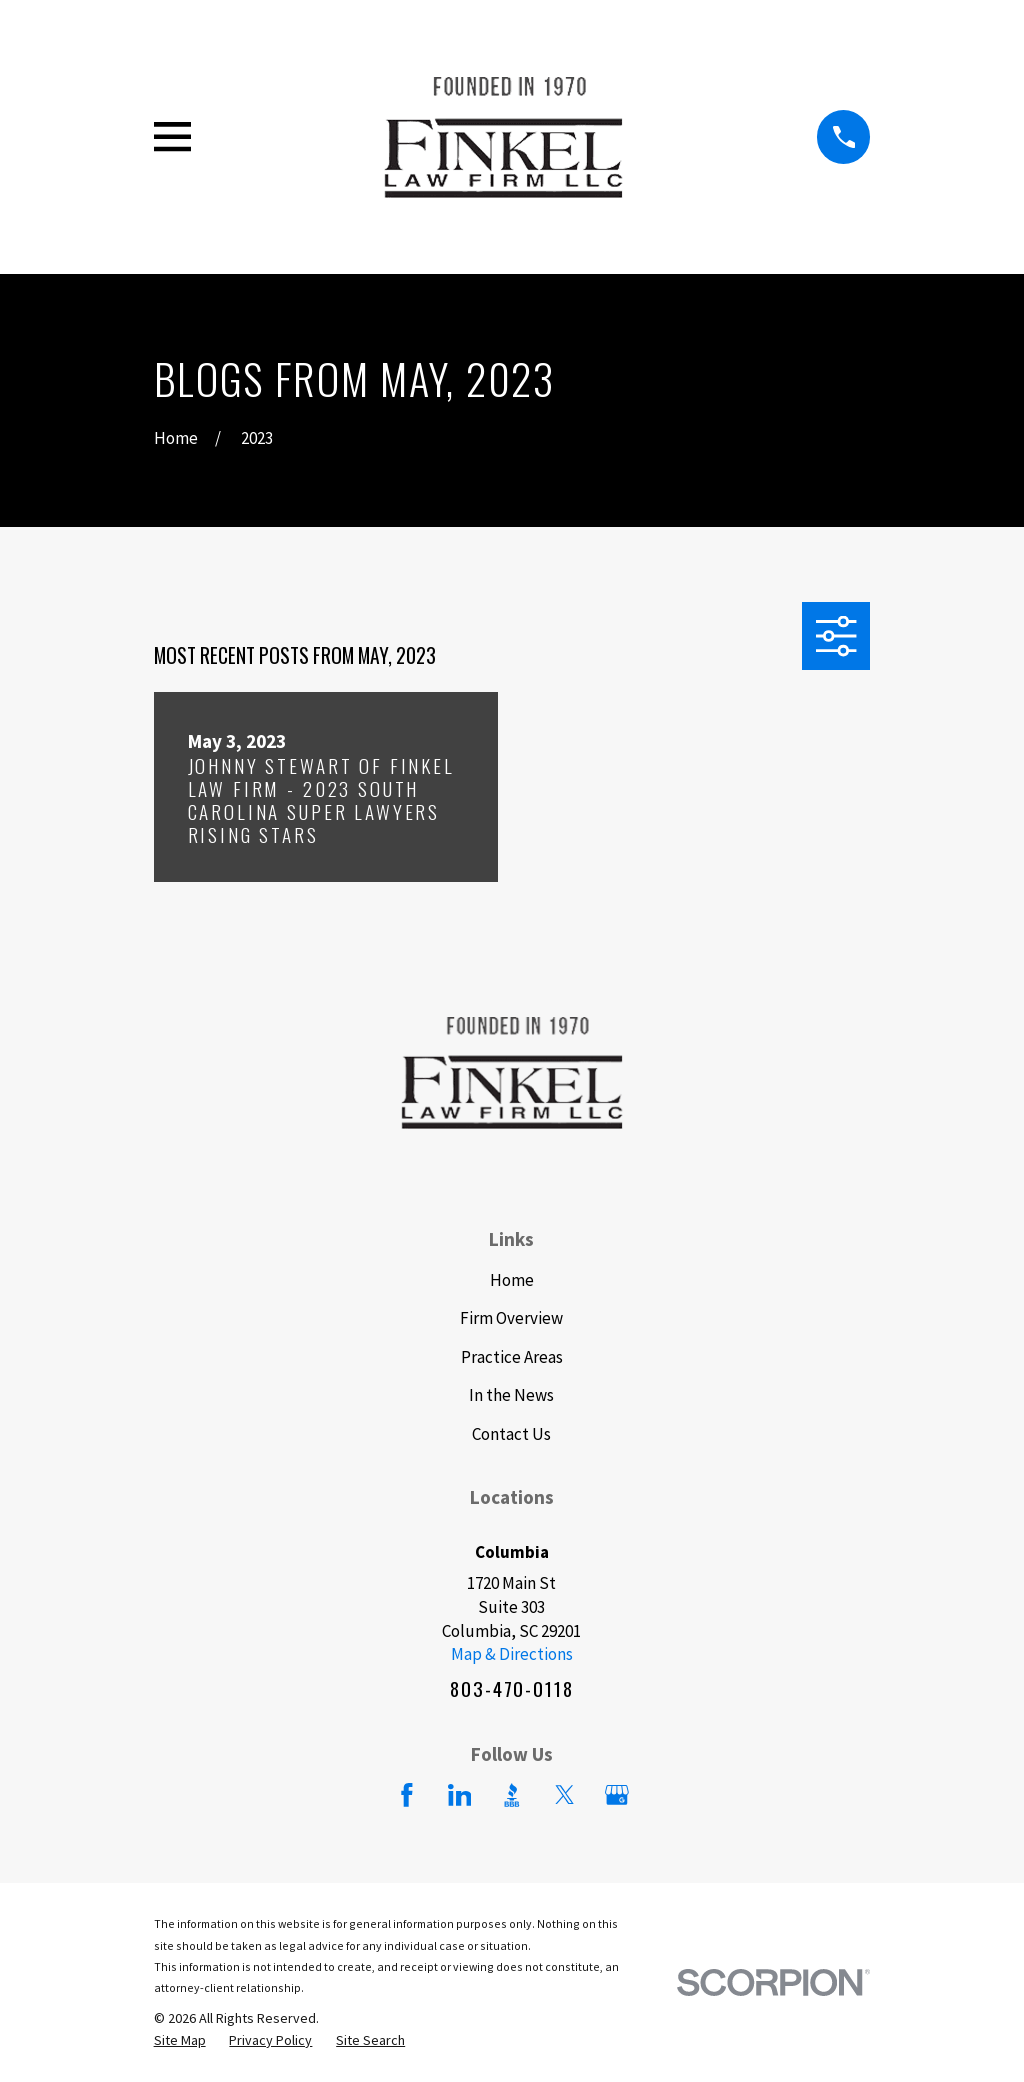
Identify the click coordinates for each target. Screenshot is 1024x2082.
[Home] (503, 137)
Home (512, 1280)
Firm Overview (511, 1318)
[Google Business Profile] (617, 1795)
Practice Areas (512, 1357)
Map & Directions (512, 1654)
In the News (511, 1395)
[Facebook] (407, 1795)
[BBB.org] (512, 1795)
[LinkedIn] (460, 1795)
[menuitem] (180, 2041)
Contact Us (511, 1434)
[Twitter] (565, 1795)
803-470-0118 (511, 1689)
